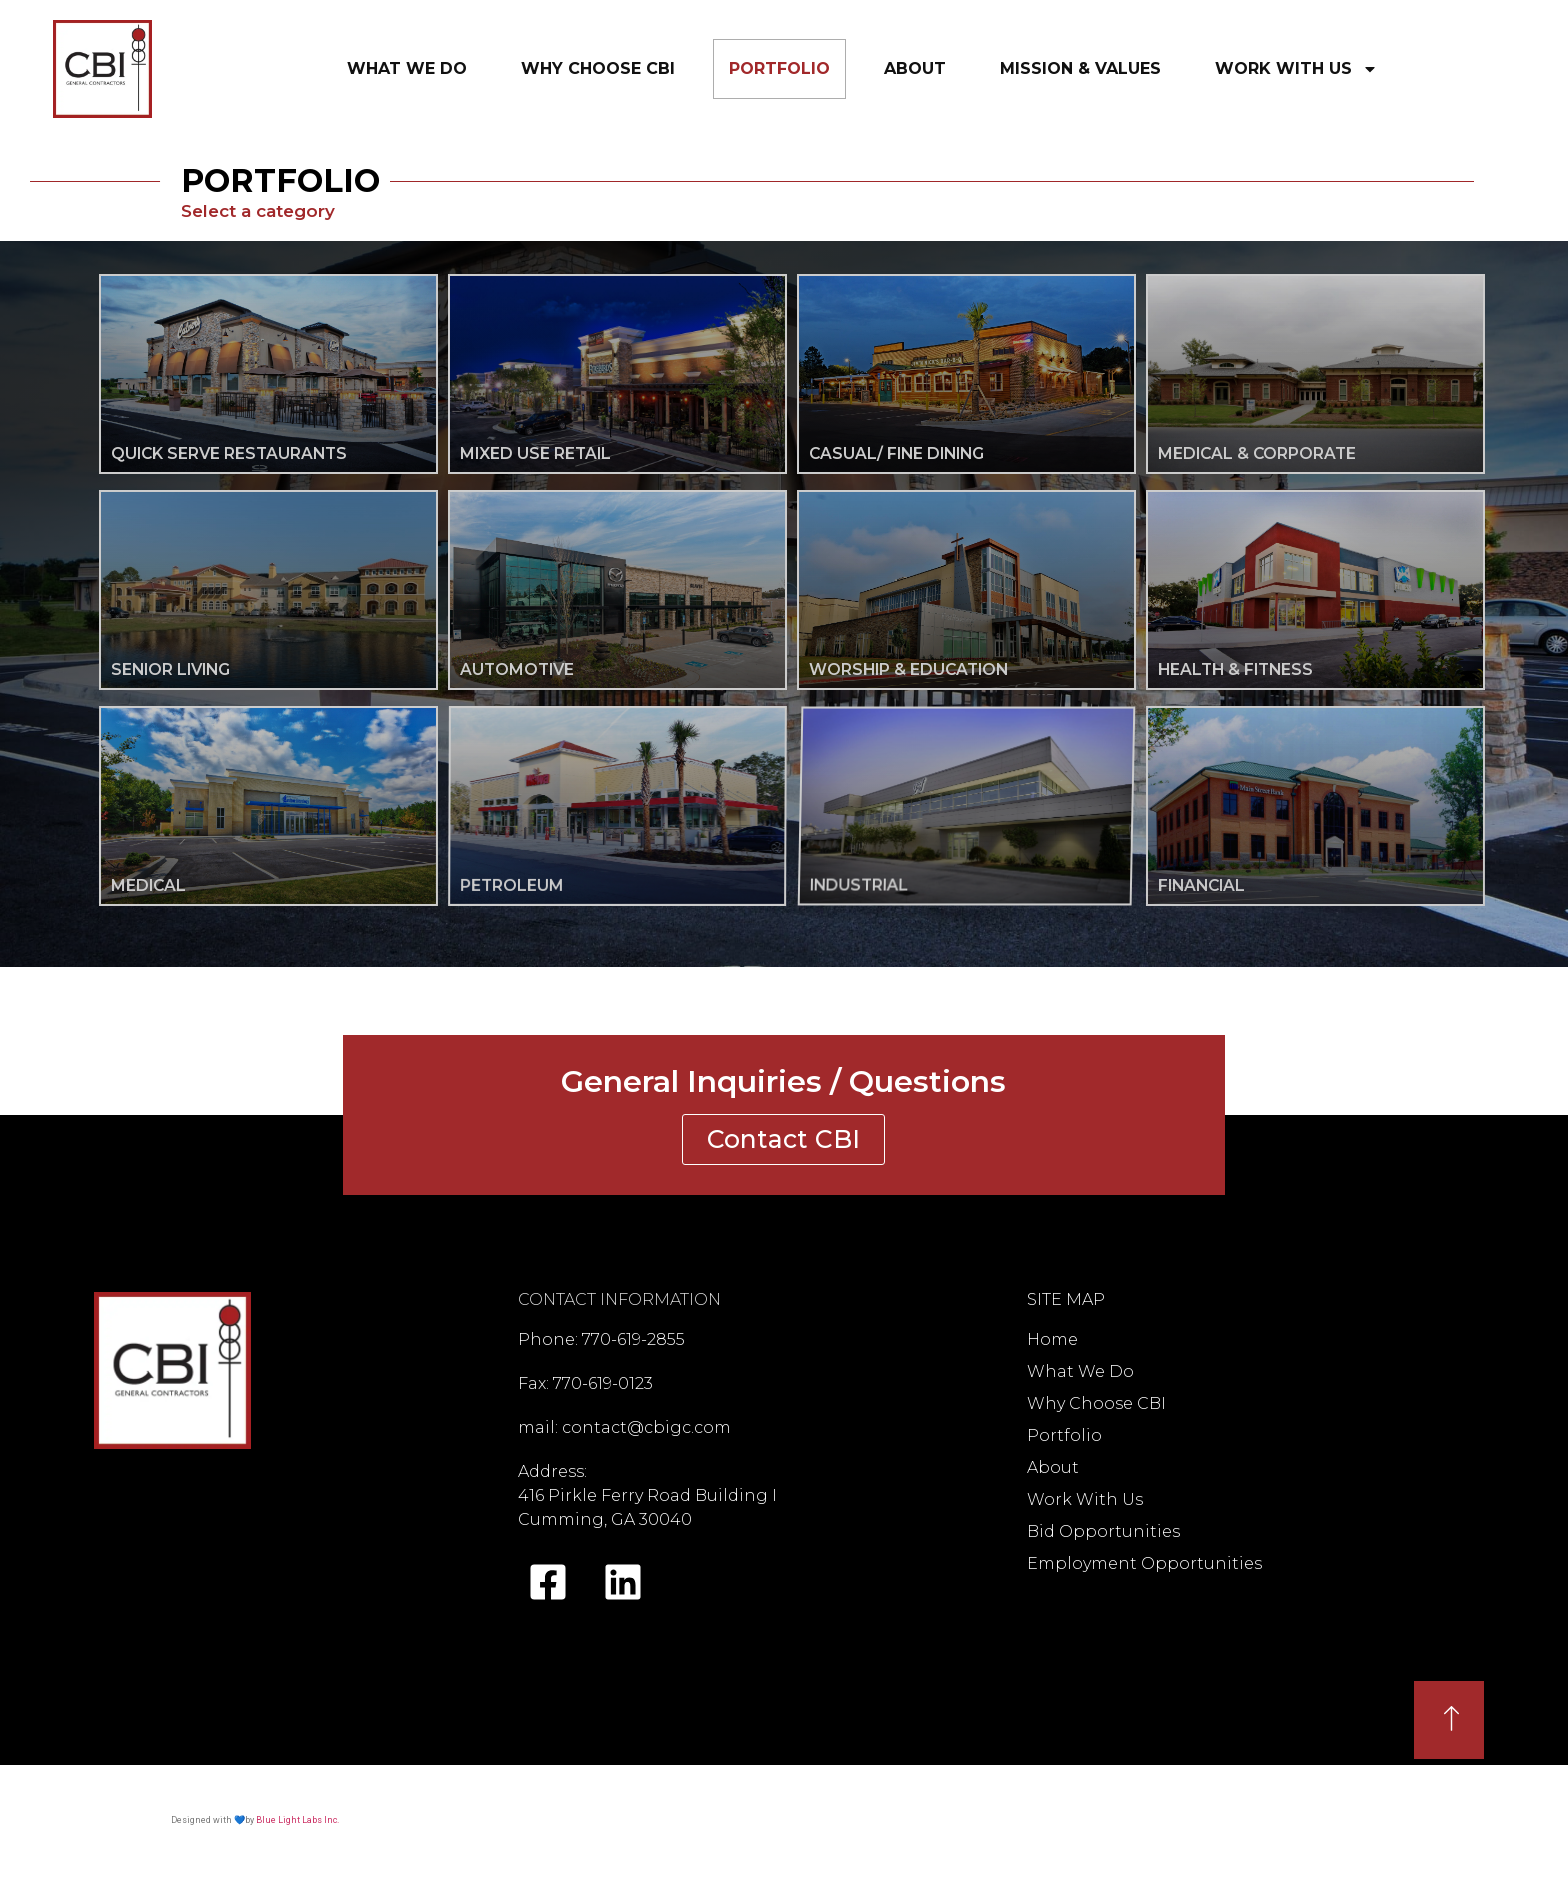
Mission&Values (1080, 65)
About (915, 68)
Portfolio (779, 68)
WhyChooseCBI (598, 65)
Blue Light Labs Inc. (297, 1820)
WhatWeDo (407, 65)
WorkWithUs (1296, 69)
